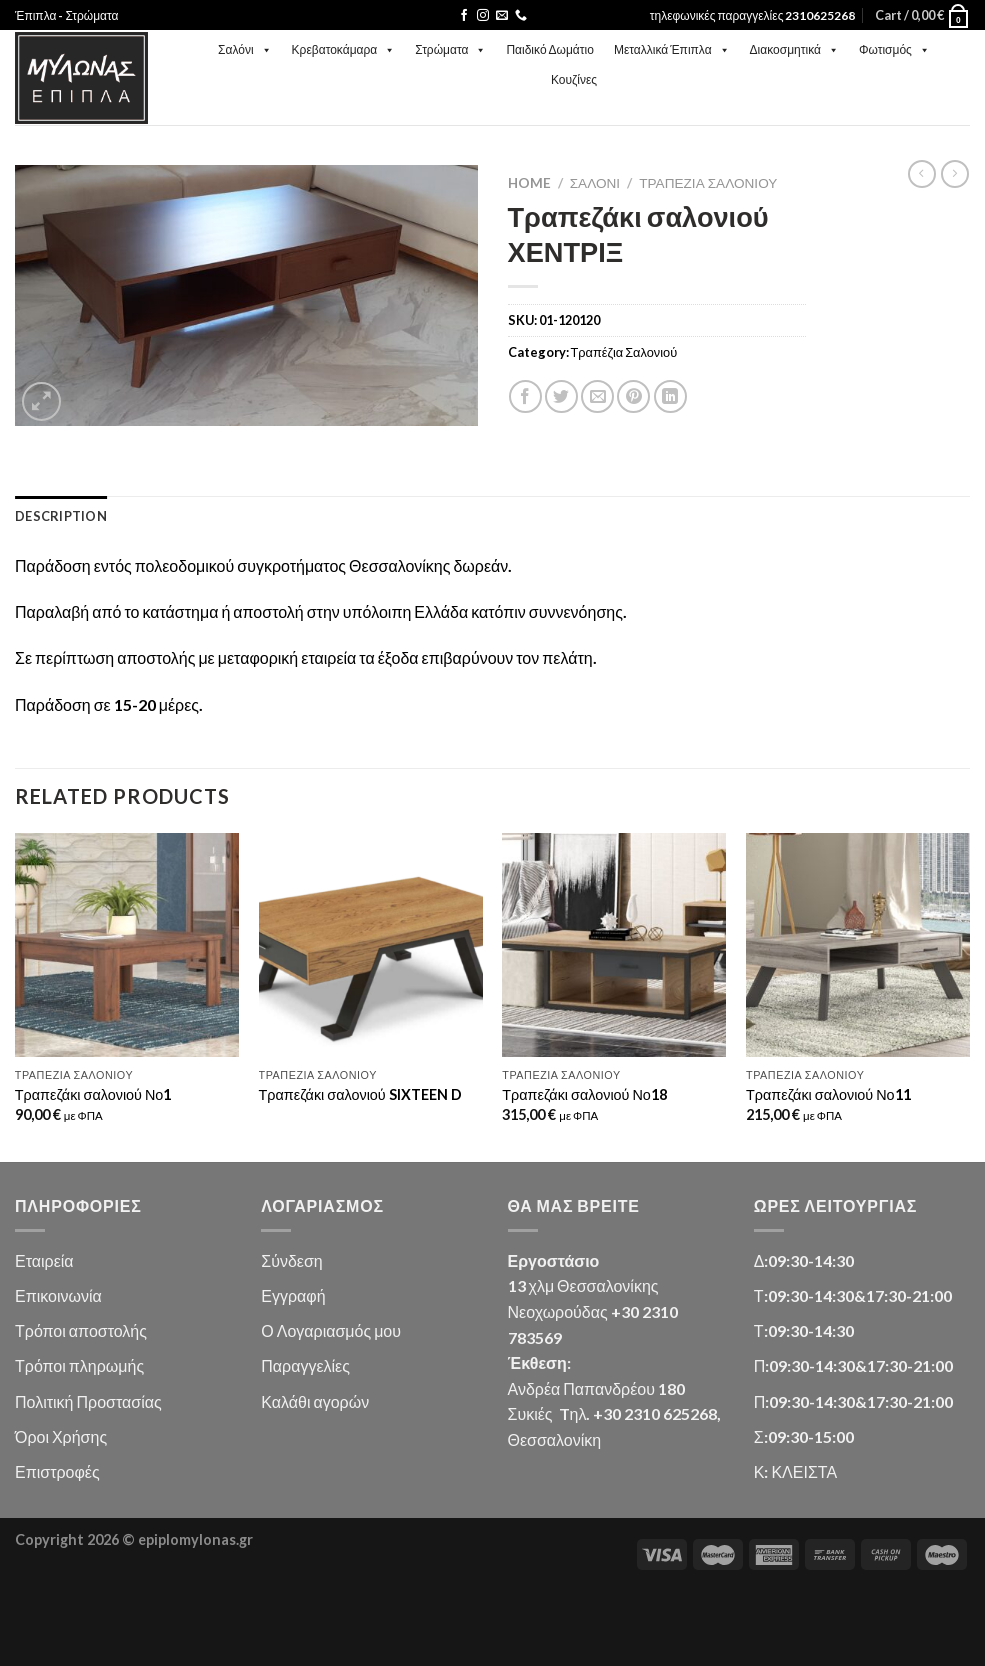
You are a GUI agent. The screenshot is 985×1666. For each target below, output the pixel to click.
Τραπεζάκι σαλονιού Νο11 (828, 1094)
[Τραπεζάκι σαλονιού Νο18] (614, 945)
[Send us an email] (502, 16)
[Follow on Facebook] (464, 16)
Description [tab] (61, 516)
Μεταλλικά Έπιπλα (672, 49)
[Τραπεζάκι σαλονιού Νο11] (858, 945)
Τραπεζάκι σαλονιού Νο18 (584, 1094)
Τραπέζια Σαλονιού (708, 183)
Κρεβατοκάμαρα (344, 49)
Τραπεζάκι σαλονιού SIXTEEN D (360, 1094)
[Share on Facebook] (525, 396)
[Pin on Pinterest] (633, 396)
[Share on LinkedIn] (670, 396)
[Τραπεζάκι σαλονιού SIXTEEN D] (371, 945)
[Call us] (521, 16)
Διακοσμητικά (794, 49)
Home (529, 183)
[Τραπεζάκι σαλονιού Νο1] (127, 945)
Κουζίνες (574, 79)
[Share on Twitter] (561, 396)
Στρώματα (450, 49)
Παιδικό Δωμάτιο (549, 49)
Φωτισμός (894, 49)
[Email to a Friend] (597, 396)
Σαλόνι (245, 49)
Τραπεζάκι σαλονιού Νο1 (93, 1094)
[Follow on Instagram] (483, 16)
